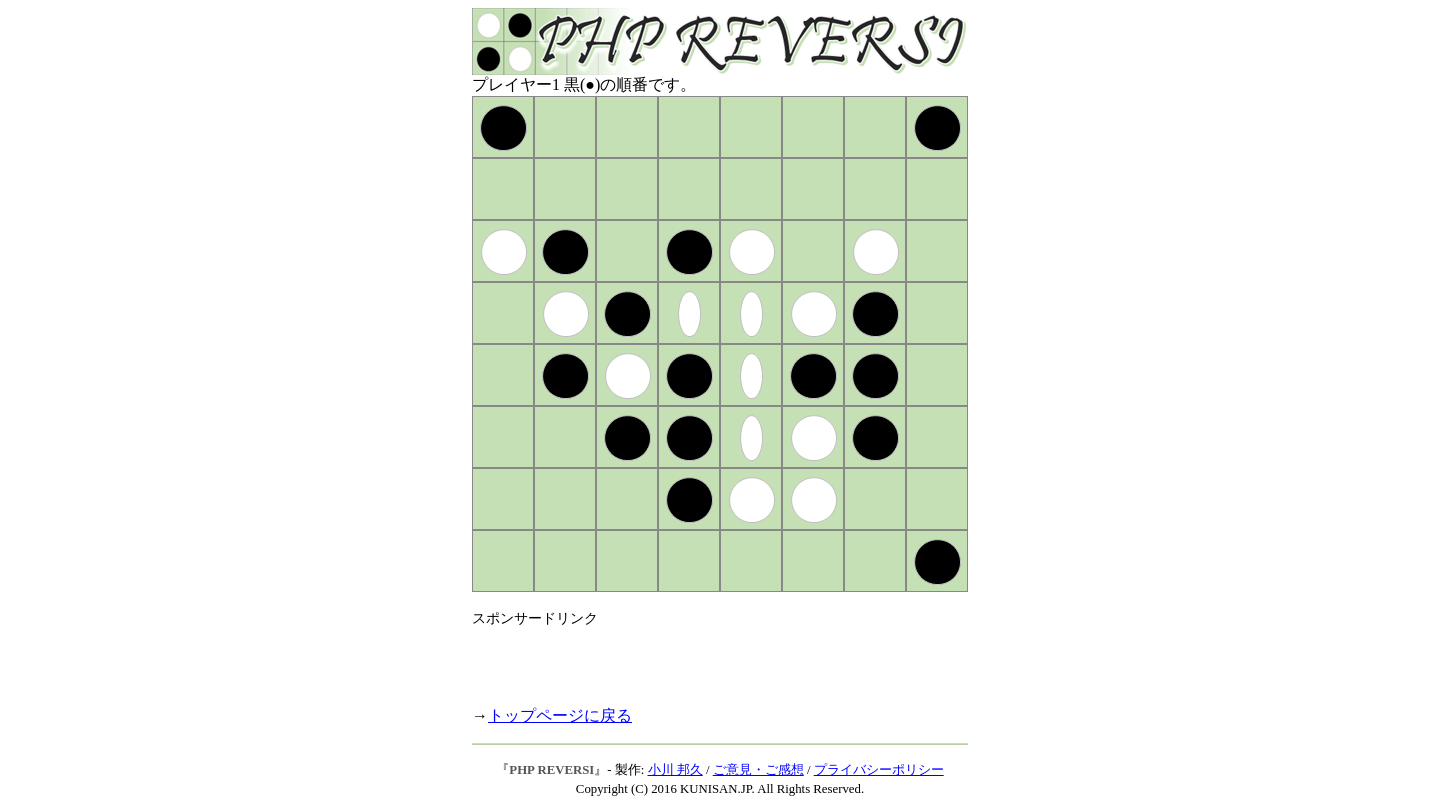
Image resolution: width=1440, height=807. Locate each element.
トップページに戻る (560, 715)
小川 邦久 (675, 770)
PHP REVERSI (551, 770)
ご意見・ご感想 (758, 770)
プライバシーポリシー (879, 770)
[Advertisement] (706, 658)
